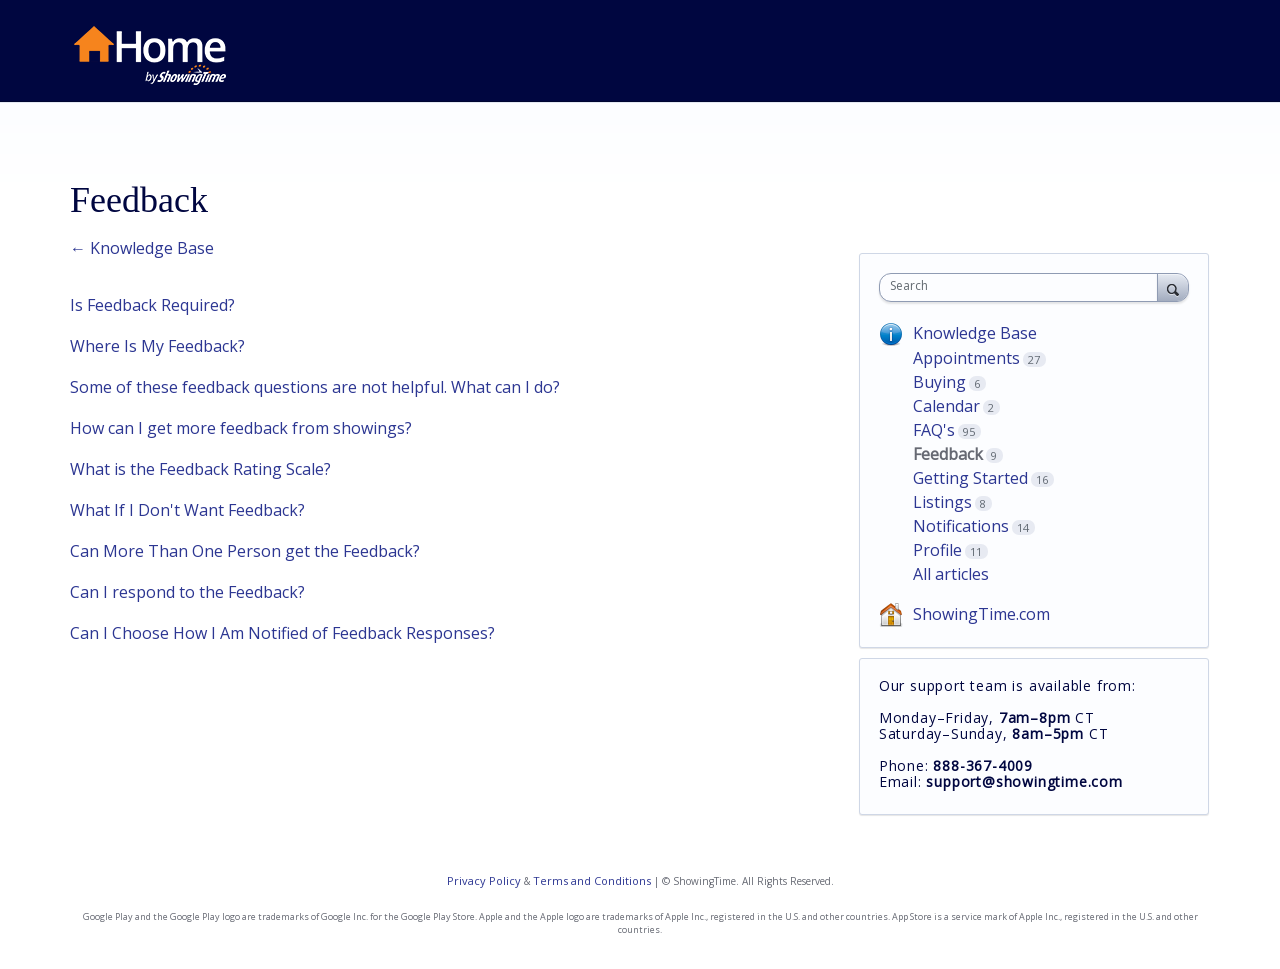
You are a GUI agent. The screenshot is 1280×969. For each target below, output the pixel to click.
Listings (942, 502)
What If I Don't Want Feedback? (187, 510)
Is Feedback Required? (152, 305)
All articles (951, 574)
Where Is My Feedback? (157, 346)
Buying (939, 382)
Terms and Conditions (592, 880)
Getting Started (970, 478)
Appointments (966, 358)
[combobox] (1023, 287)
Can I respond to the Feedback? (187, 592)
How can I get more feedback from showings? (241, 428)
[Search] (1173, 287)
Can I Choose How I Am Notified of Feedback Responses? (282, 633)
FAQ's (934, 430)
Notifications (961, 526)
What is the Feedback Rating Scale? (200, 469)
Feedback (948, 454)
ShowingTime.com (981, 614)
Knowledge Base (975, 333)
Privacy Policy (484, 880)
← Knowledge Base (142, 248)
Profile (937, 550)
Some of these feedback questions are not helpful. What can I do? (315, 387)
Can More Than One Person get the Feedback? (245, 551)
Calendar (946, 406)
